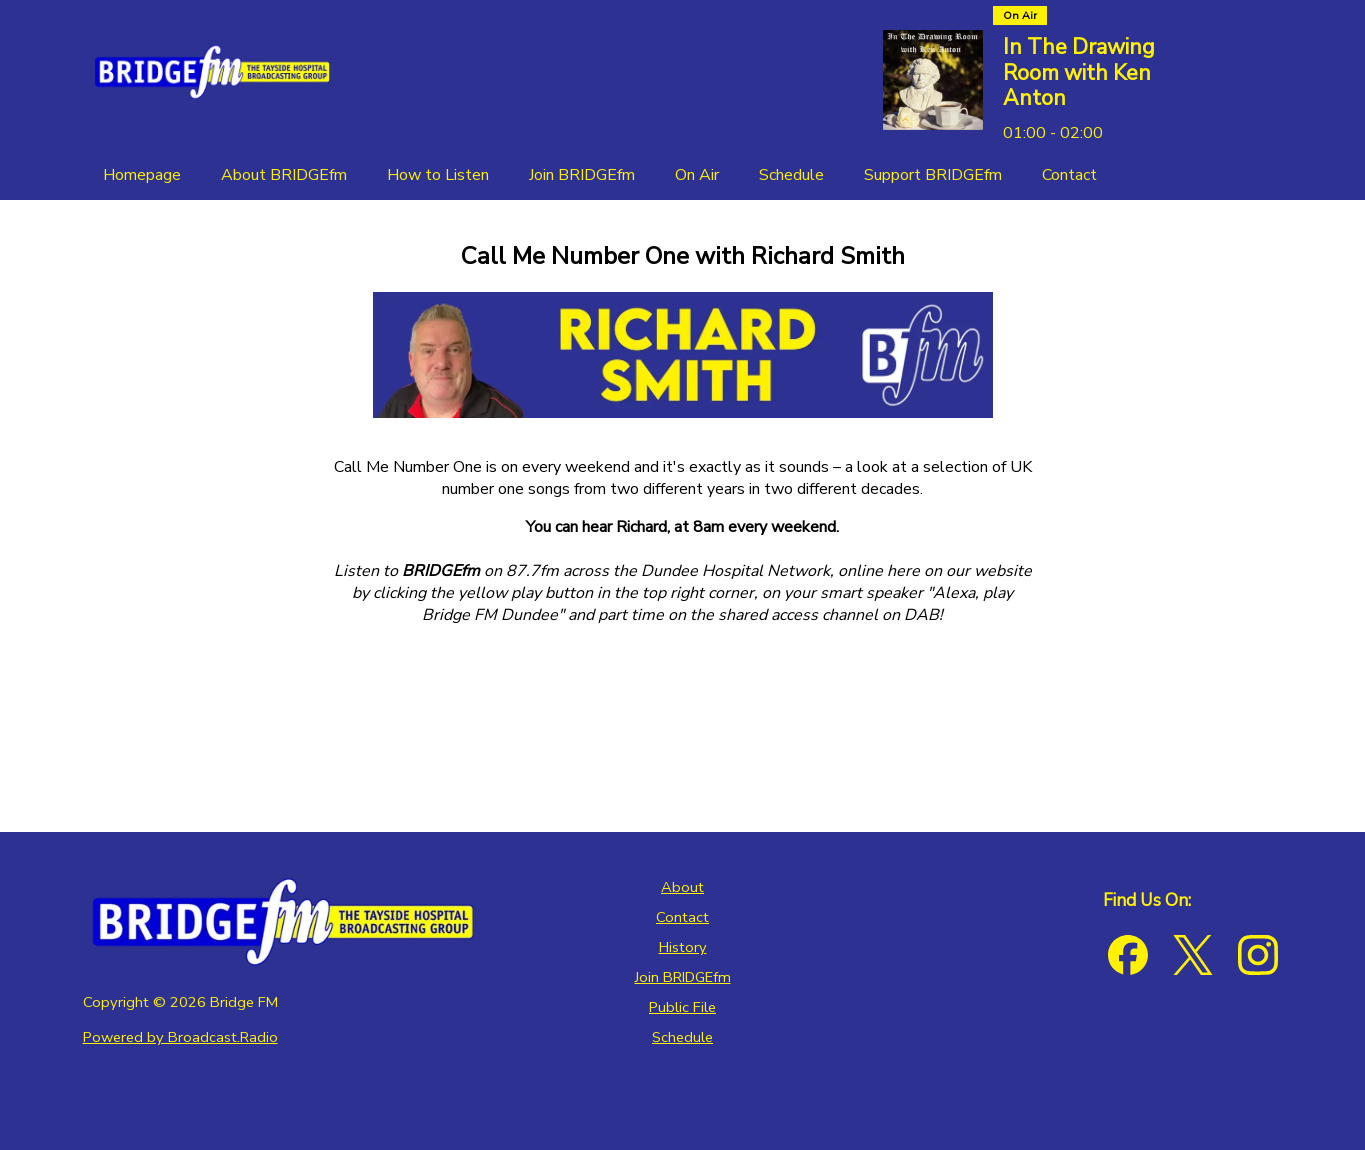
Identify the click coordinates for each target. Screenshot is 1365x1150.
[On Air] (697, 175)
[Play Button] (1229, 80)
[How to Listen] (438, 175)
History (683, 947)
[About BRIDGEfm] (284, 175)
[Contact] (1069, 175)
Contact (682, 917)
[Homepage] (142, 175)
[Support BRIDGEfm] (933, 175)
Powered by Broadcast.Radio (180, 1037)
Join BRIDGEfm (683, 977)
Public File (682, 1007)
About (682, 887)
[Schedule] (791, 175)
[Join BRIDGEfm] (582, 175)
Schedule (682, 1037)
